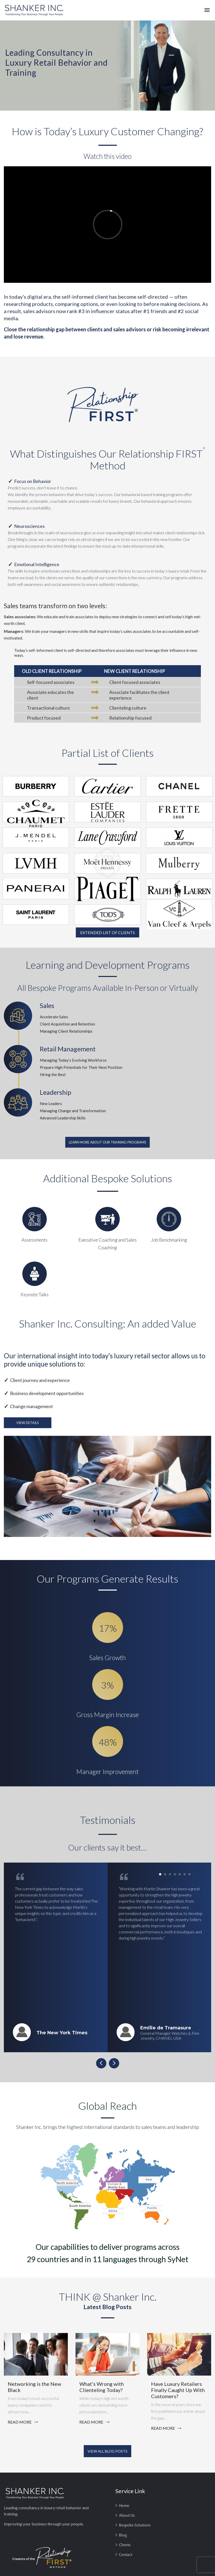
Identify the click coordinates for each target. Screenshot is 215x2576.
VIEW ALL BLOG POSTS (107, 2451)
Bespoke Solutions (135, 2525)
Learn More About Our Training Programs (107, 1142)
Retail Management (68, 1049)
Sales (47, 1005)
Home (124, 2506)
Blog (123, 2535)
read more (20, 2421)
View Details (27, 1423)
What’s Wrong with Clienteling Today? (101, 2387)
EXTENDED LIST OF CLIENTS (107, 932)
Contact (125, 2555)
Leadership (55, 1092)
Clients (124, 2545)
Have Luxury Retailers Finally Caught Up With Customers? (178, 2390)
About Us (127, 2516)
